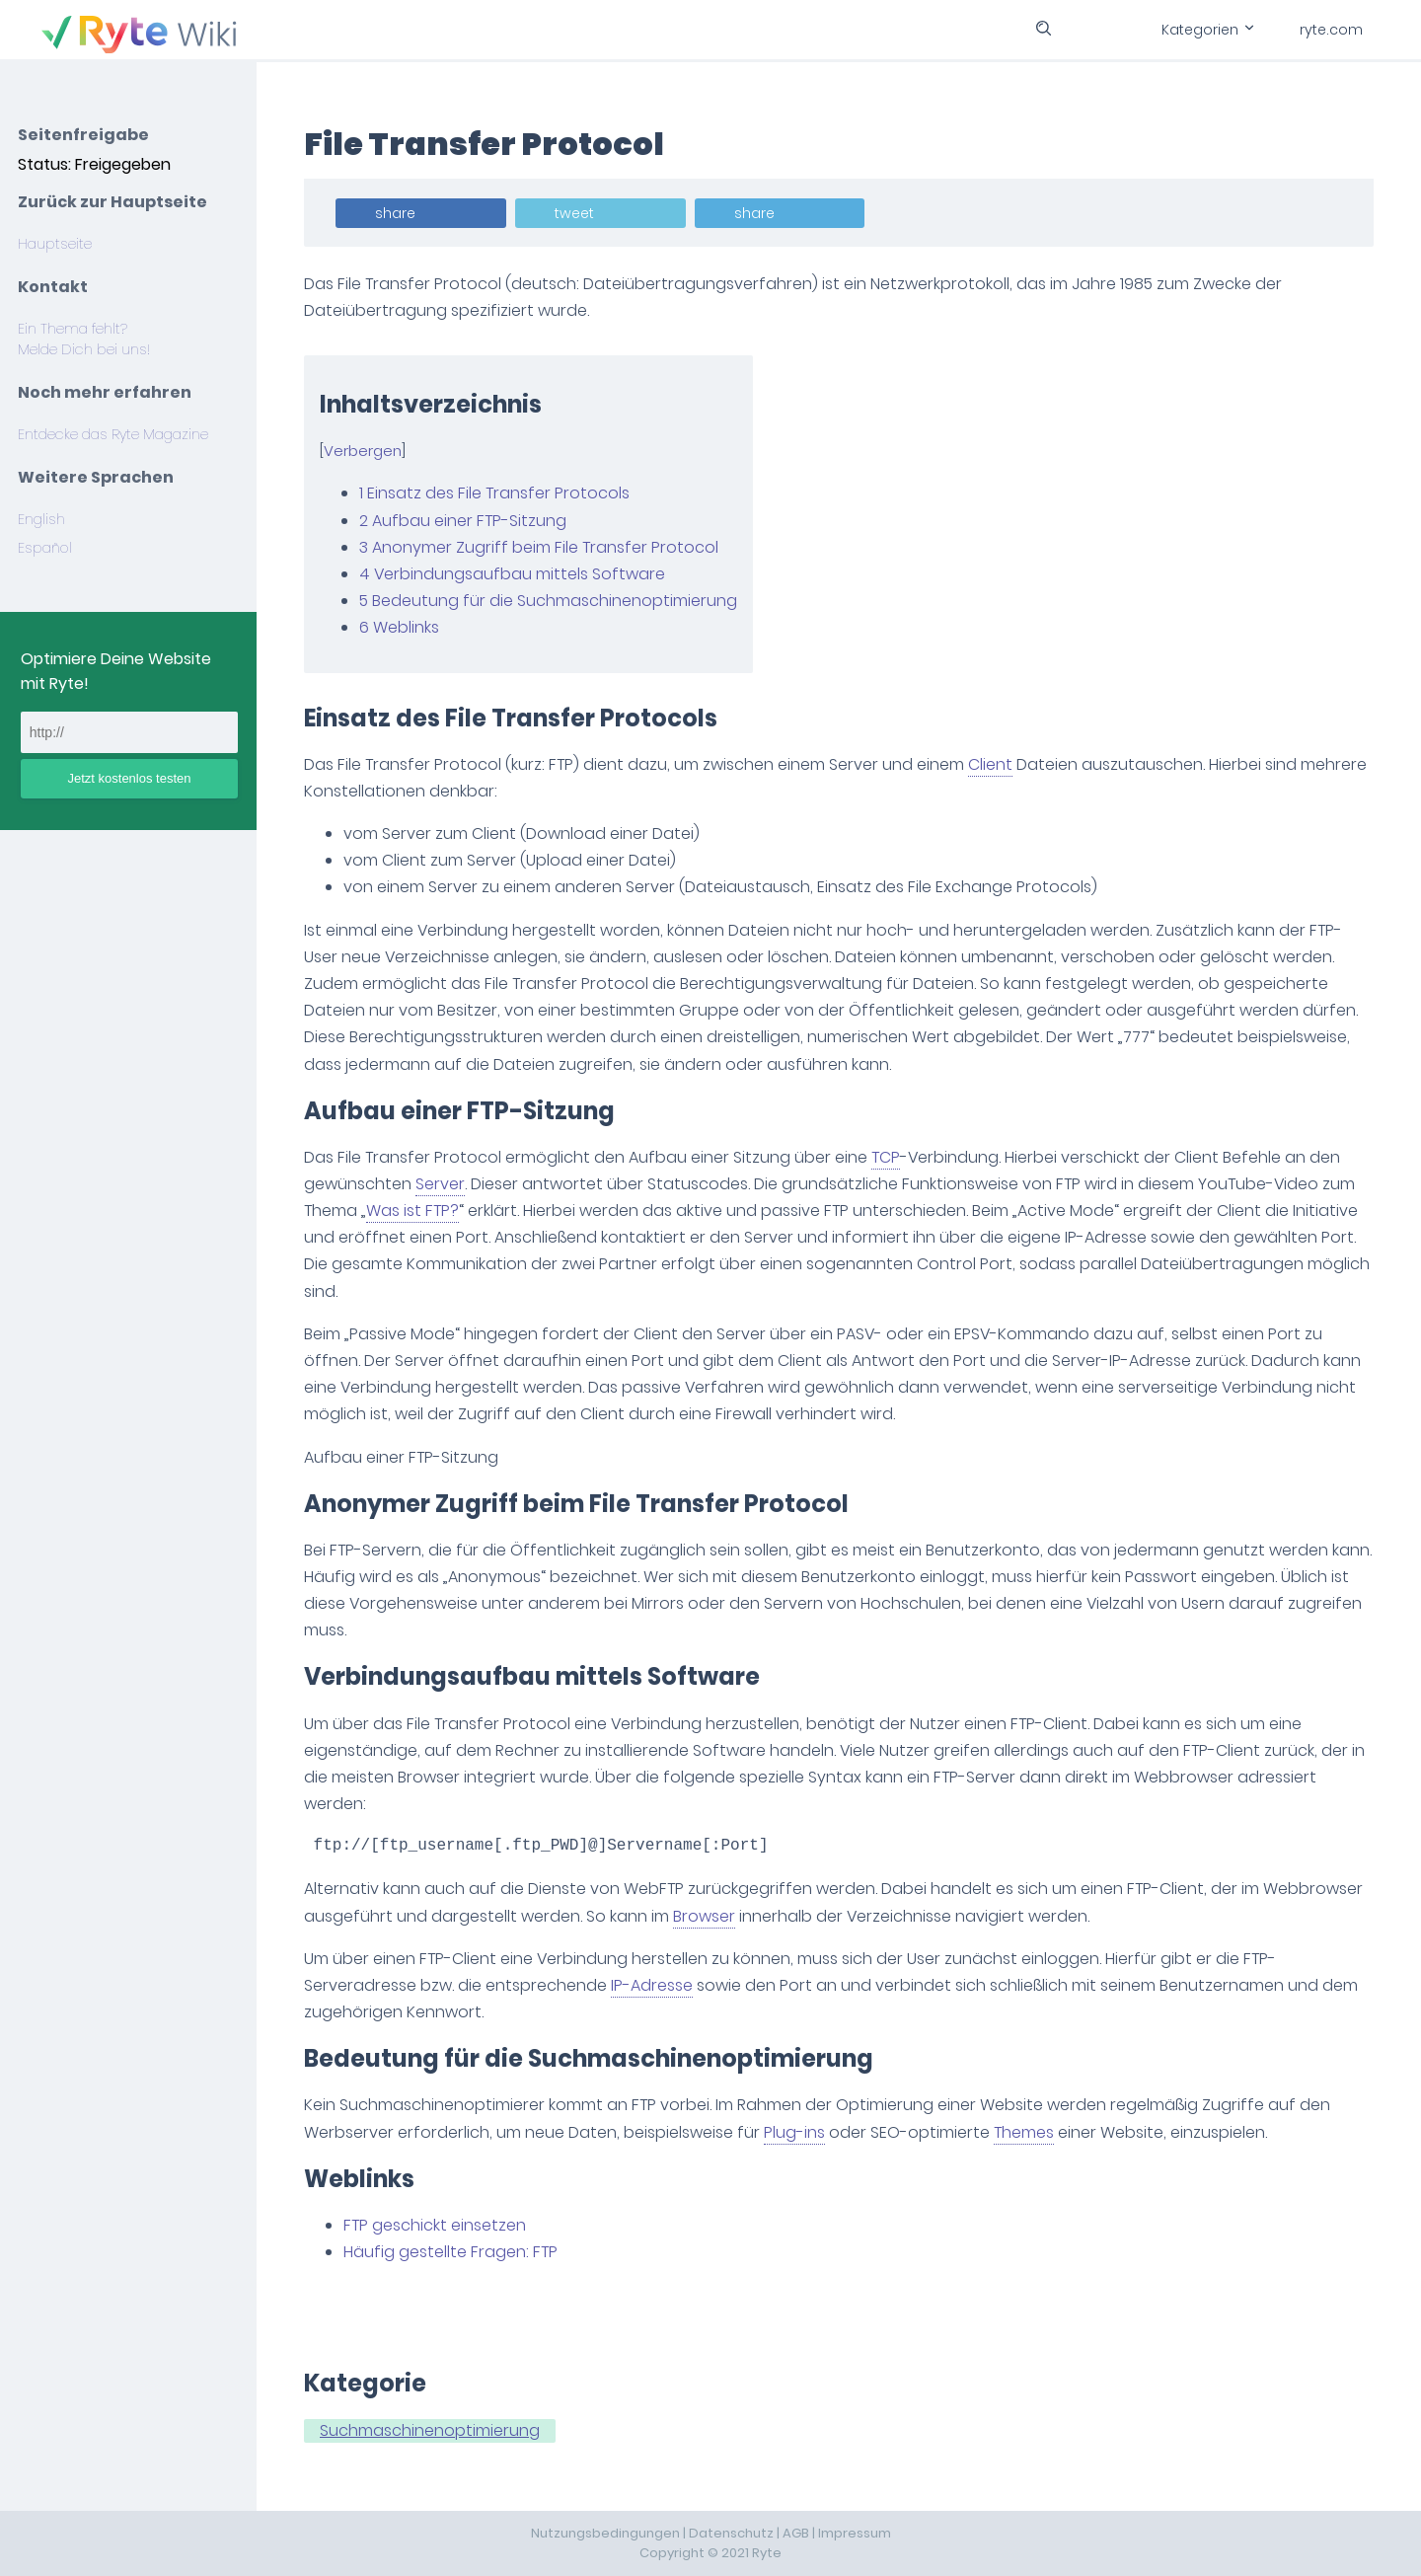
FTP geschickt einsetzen (434, 2225)
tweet (574, 213)
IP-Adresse (652, 1985)
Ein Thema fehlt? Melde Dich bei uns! (84, 339)
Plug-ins (794, 2132)
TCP (885, 1157)
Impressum (854, 2533)
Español (45, 548)
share (395, 213)
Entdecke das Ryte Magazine (113, 434)
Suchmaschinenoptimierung (430, 2430)
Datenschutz (731, 2533)
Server (440, 1184)
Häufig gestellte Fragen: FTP (450, 2251)
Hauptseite (55, 244)
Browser (704, 1916)
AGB (796, 2533)
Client (990, 764)
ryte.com (1331, 29)
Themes (1024, 2132)
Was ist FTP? (412, 1210)
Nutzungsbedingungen (605, 2533)
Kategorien (1206, 29)
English (41, 519)
